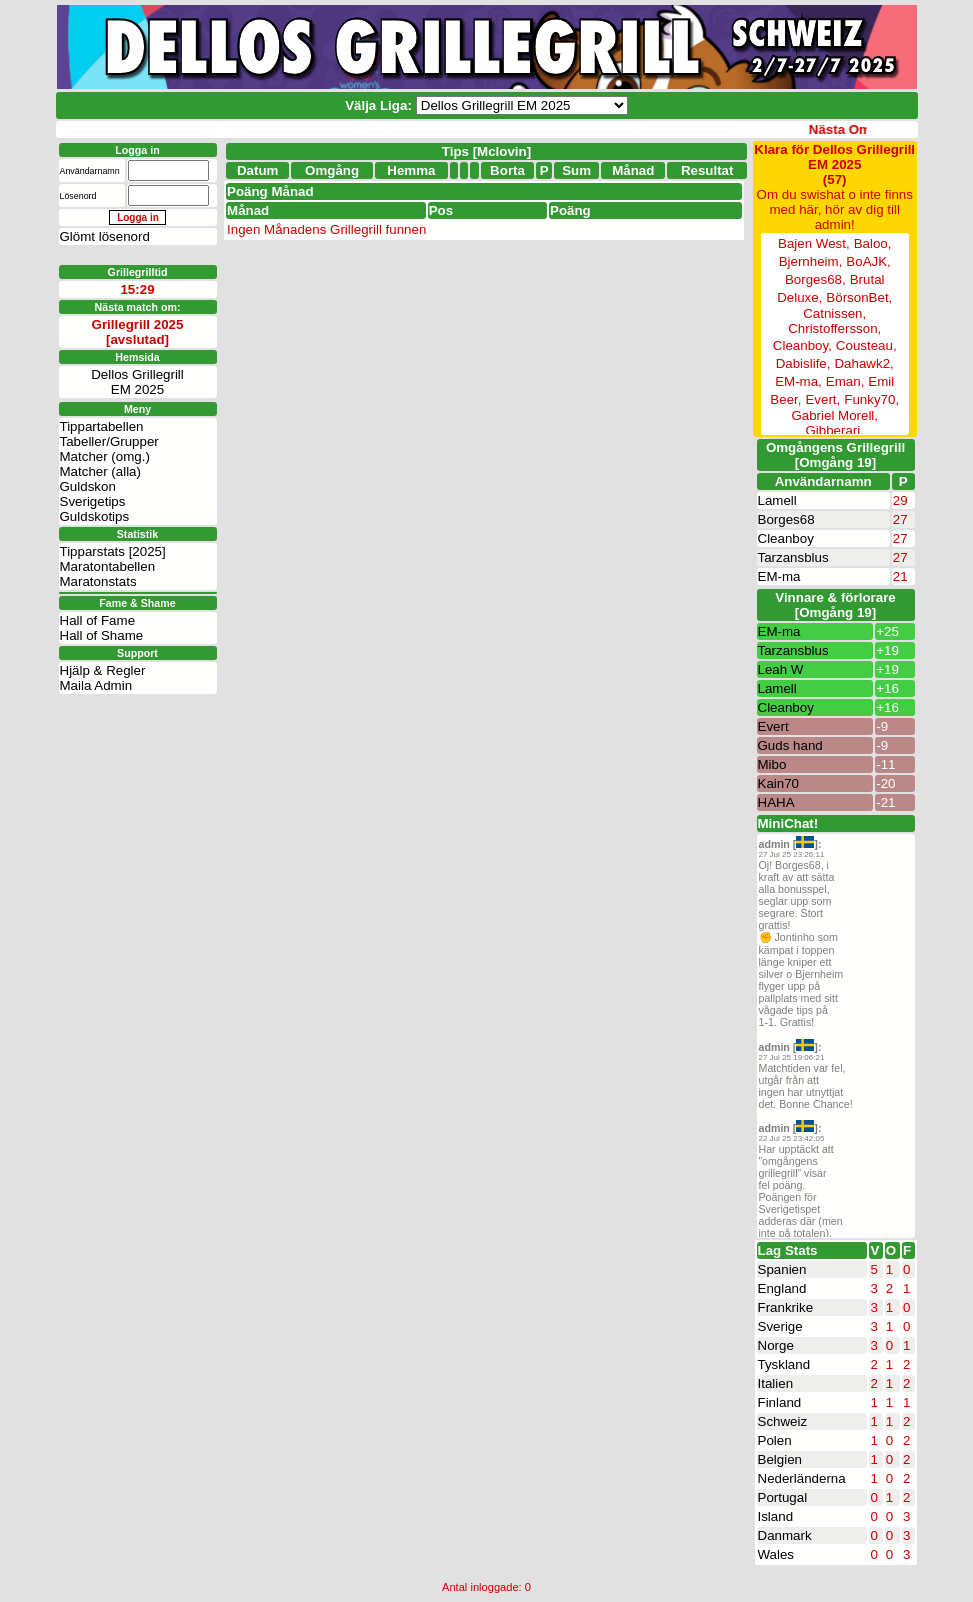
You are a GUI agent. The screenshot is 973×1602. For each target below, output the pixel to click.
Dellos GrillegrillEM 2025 (137, 382)
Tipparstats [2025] (113, 551)
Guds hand (790, 745)
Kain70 (779, 783)
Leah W (781, 669)
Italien (776, 1383)
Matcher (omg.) (105, 456)
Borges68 (786, 519)
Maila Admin (96, 685)
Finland (780, 1402)
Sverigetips (93, 501)
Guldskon (88, 486)
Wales (776, 1554)
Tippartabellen (102, 426)
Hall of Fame (98, 620)
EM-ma (779, 576)
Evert (773, 726)
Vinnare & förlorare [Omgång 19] (835, 605)
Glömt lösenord (105, 236)
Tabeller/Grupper (109, 441)
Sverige (780, 1326)
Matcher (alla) (100, 471)
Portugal (783, 1497)
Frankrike (786, 1307)
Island (776, 1516)
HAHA (776, 802)
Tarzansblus (793, 557)
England (782, 1288)
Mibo (772, 764)
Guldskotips (95, 516)
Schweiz (783, 1421)
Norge (776, 1345)
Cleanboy (786, 538)
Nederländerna (802, 1478)
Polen (775, 1440)
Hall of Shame (102, 635)
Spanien (782, 1269)
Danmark (785, 1535)
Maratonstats (98, 581)
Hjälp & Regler (103, 670)
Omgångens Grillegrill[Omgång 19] (835, 455)
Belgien (780, 1459)
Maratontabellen (108, 566)
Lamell (777, 500)
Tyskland (784, 1364)
